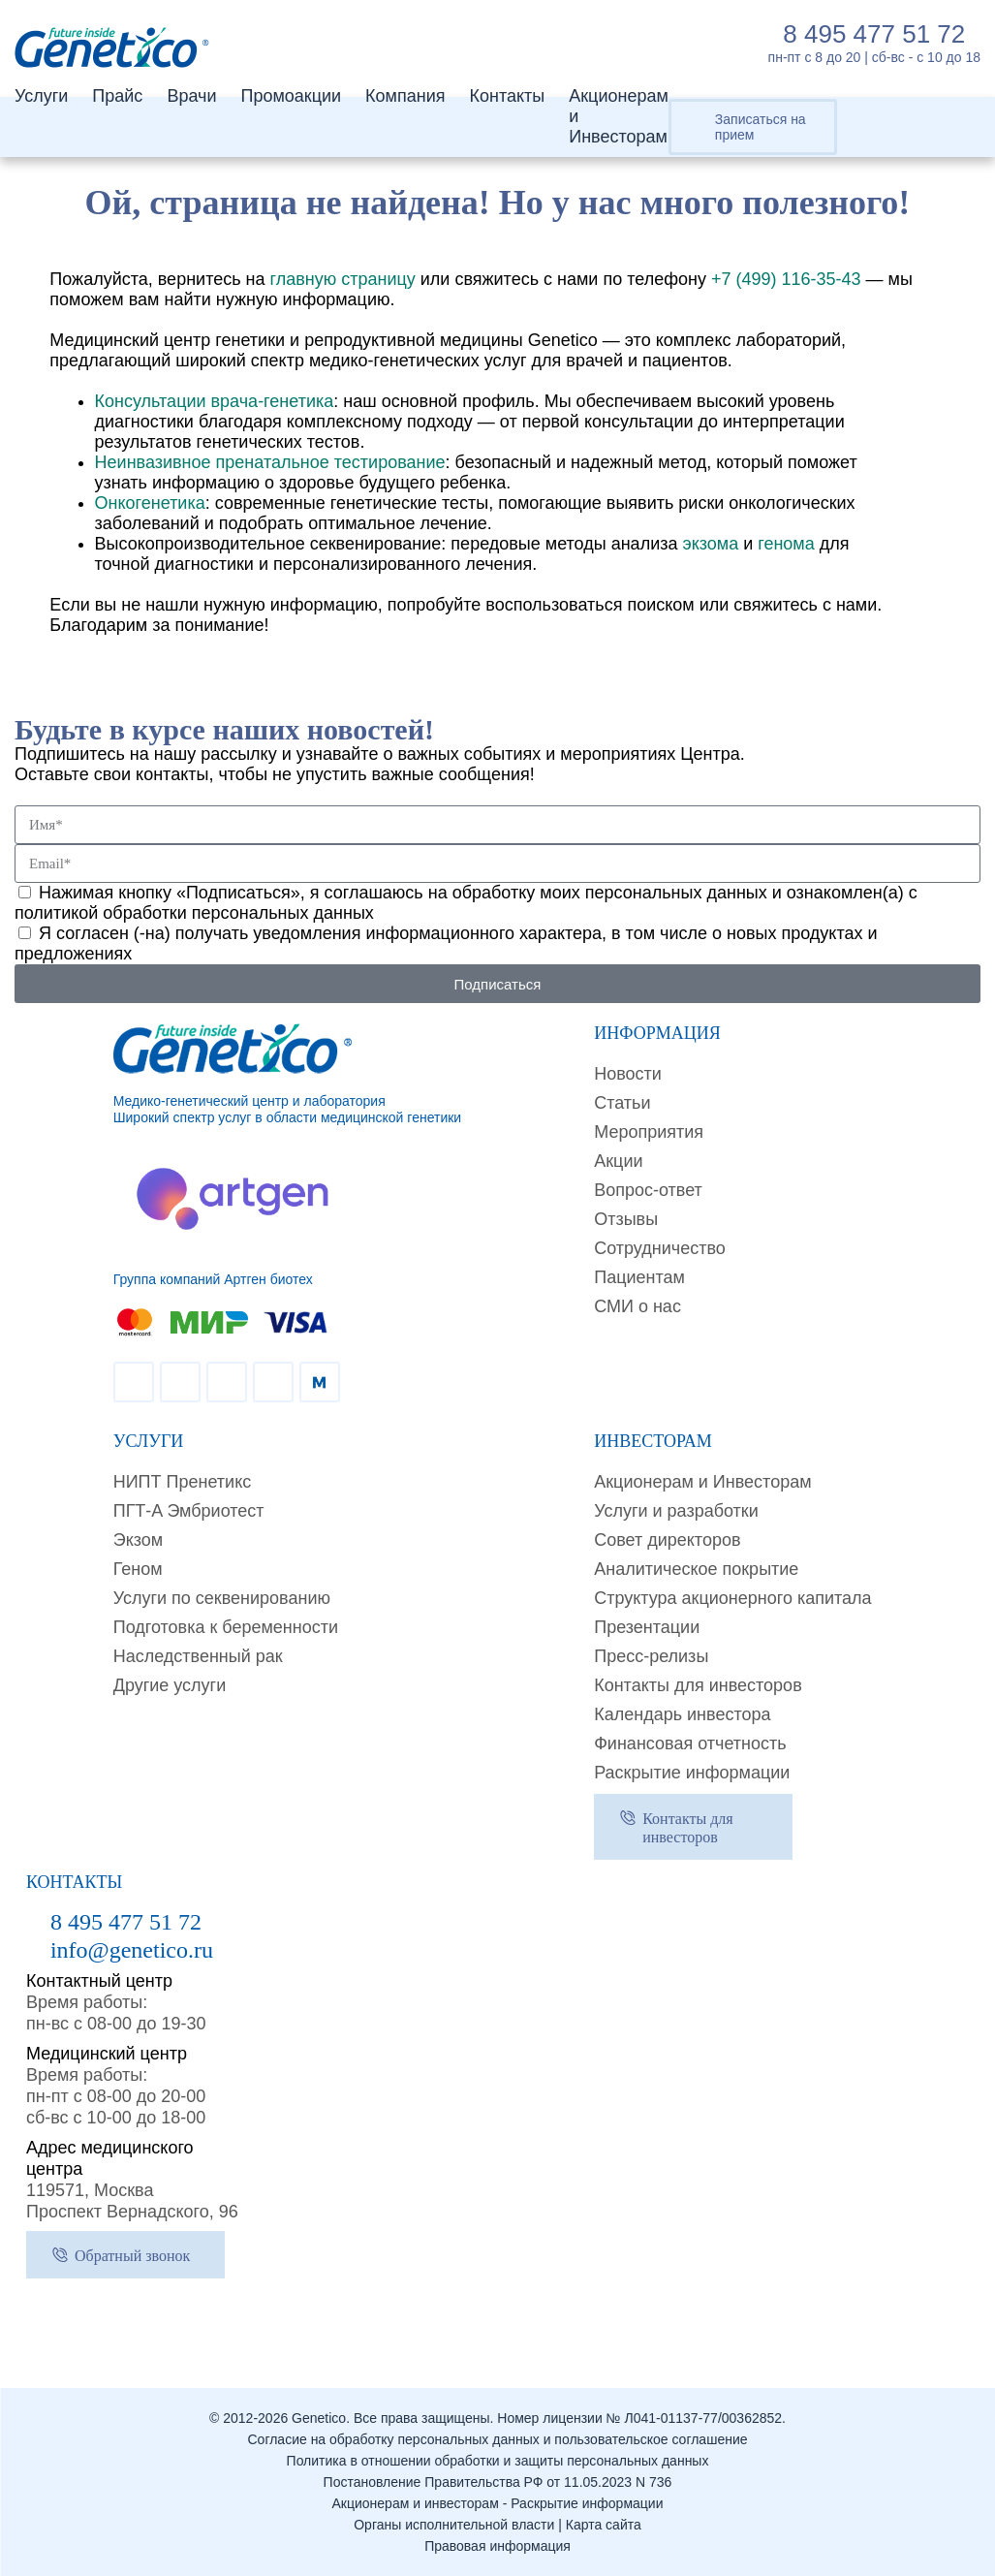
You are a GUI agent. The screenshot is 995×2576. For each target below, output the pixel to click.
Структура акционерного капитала (732, 1598)
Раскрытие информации (692, 1772)
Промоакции (290, 96)
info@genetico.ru (131, 1950)
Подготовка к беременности (225, 1627)
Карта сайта (603, 2524)
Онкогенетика (150, 503)
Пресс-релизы (651, 1656)
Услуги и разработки (676, 1511)
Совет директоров (667, 1540)
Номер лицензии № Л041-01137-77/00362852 (639, 2418)
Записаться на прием (760, 126)
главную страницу (343, 279)
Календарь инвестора (682, 1714)
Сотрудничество (660, 1248)
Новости (628, 1074)
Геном (138, 1569)
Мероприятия (648, 1132)
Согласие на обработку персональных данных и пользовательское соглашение (497, 2439)
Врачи (191, 96)
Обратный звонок (132, 2255)
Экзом (138, 1540)
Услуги (41, 96)
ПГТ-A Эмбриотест (188, 1511)
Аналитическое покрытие (696, 1569)
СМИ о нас (637, 1306)
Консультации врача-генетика (214, 401)
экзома (710, 543)
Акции (618, 1161)
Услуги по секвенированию (221, 1598)
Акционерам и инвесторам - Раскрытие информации (498, 2503)
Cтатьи (622, 1103)
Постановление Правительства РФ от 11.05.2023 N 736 (498, 2482)
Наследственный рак (198, 1656)
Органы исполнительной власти (454, 2524)
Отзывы (626, 1219)
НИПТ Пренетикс (182, 1482)
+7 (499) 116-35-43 (786, 279)
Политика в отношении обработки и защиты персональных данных (498, 2460)
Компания (405, 96)
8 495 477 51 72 (874, 33)
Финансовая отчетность (690, 1743)
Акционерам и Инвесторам (702, 1482)
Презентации (647, 1627)
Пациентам (639, 1277)
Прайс (117, 96)
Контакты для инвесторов (698, 1685)
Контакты (506, 96)
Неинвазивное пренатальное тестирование (270, 462)
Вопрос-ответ (648, 1190)
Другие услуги (170, 1685)
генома (786, 543)
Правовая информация (497, 2546)
